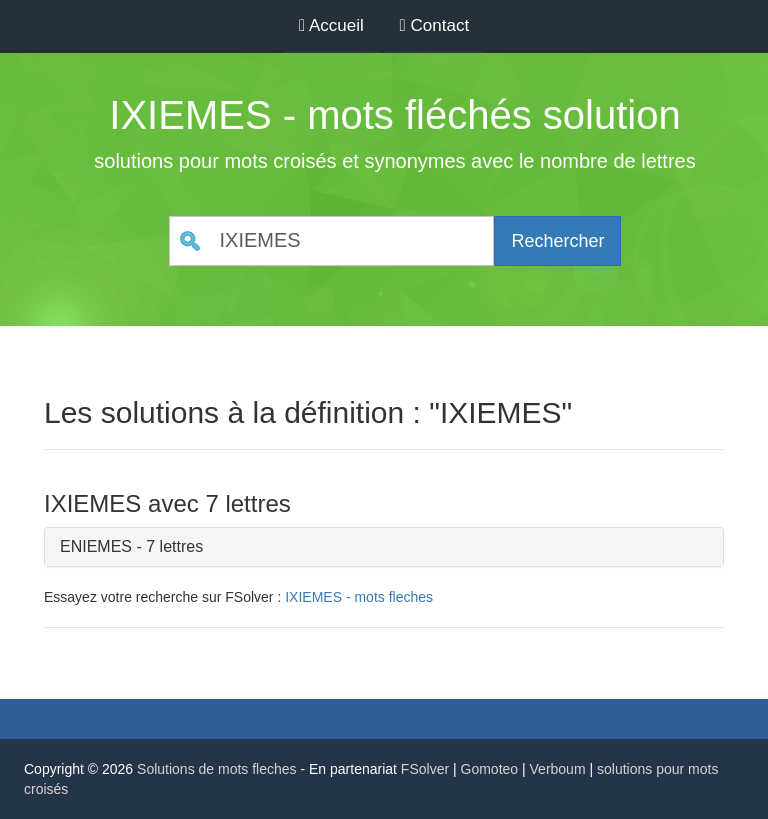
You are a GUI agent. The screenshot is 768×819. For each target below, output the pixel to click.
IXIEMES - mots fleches (359, 597)
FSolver (425, 769)
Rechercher (557, 241)
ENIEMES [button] (96, 546)
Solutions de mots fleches (217, 769)
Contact (435, 25)
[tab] (384, 547)
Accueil (331, 25)
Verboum (558, 769)
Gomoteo (490, 769)
